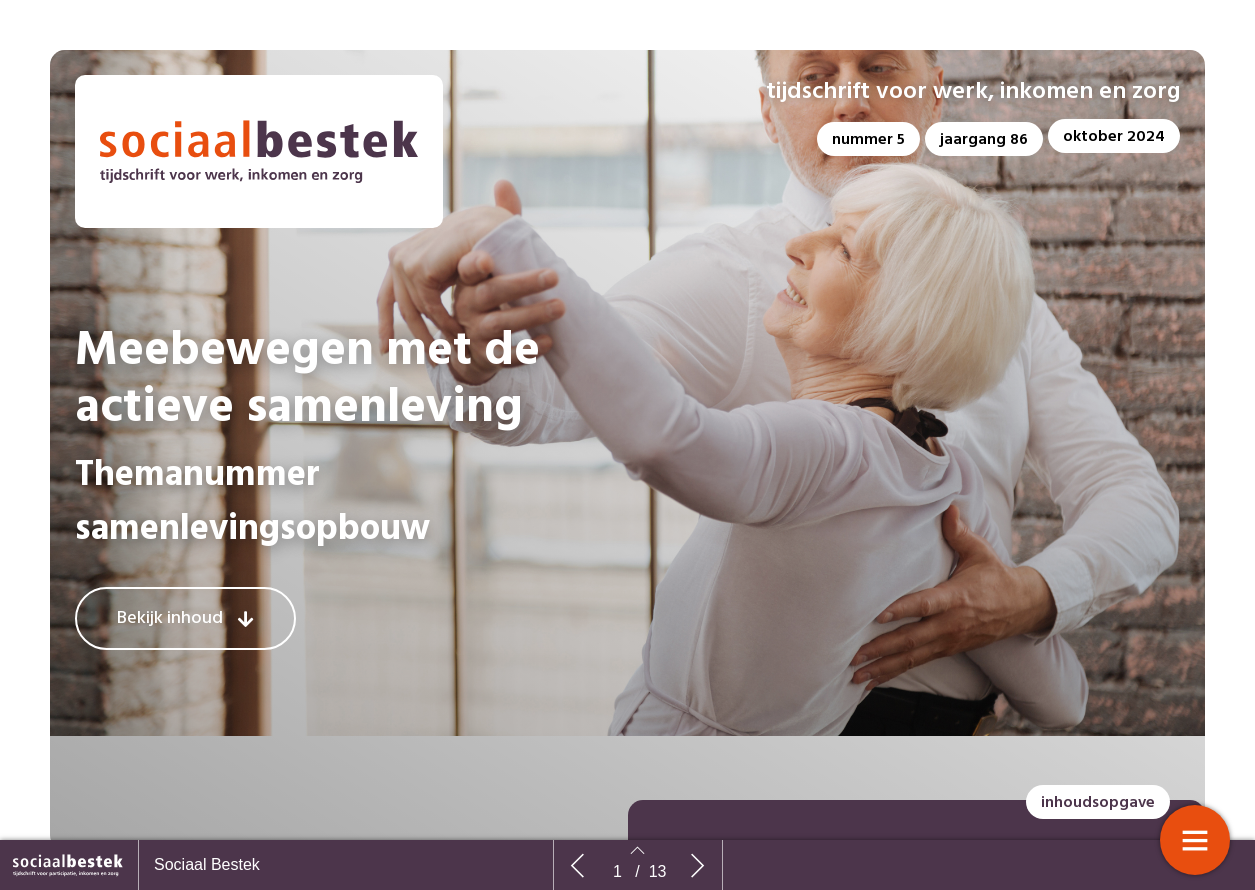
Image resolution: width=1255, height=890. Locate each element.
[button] (868, 139)
